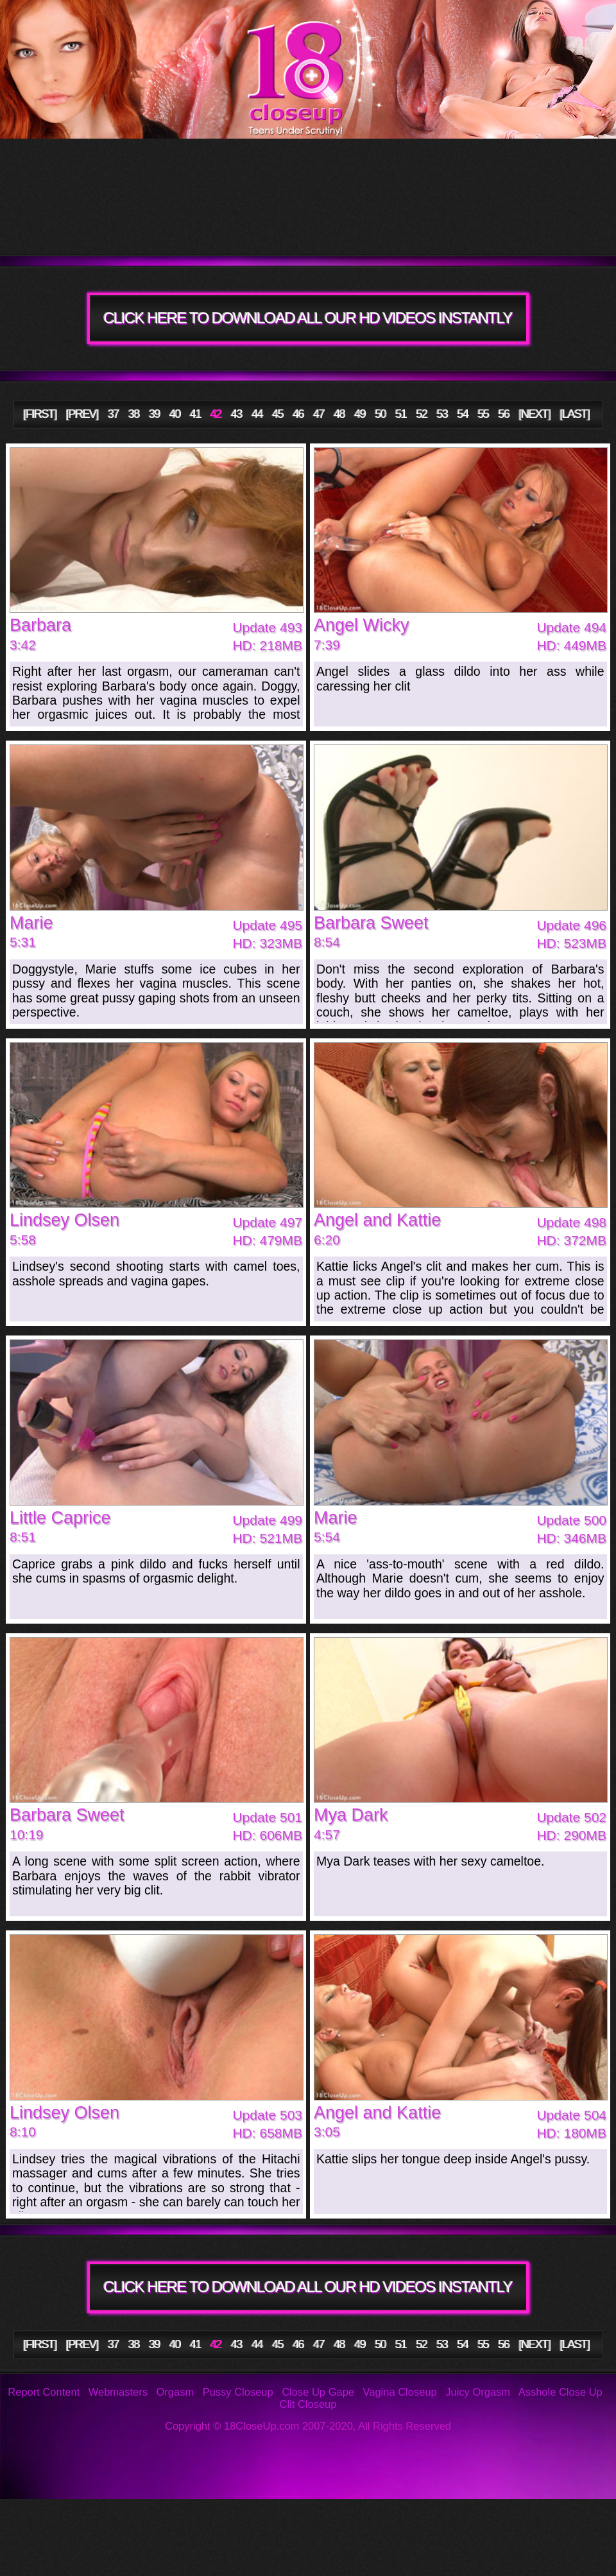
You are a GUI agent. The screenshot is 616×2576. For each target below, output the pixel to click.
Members (119, 225)
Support (552, 2518)
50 (380, 414)
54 (463, 414)
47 (318, 414)
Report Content (44, 2392)
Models (514, 167)
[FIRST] (40, 414)
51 (401, 414)
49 (360, 414)
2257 (345, 2556)
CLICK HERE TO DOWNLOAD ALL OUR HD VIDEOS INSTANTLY (307, 318)
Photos (109, 2518)
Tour (93, 167)
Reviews (422, 2518)
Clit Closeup (308, 2404)
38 (133, 414)
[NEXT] (535, 414)
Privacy (72, 2556)
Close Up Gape (318, 2392)
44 (257, 414)
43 (236, 414)
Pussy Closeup (238, 2392)
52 (421, 414)
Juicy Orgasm (477, 2392)
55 (483, 414)
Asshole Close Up (560, 2392)
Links (211, 2556)
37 (113, 414)
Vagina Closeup (399, 2392)
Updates (299, 167)
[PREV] (82, 414)
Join (427, 225)
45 (277, 414)
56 (504, 414)
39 (154, 414)
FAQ (287, 2518)
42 (215, 414)
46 (298, 414)
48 (339, 414)
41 (195, 414)
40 (174, 414)
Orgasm (175, 2392)
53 (442, 414)
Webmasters (118, 2392)
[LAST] (575, 414)
